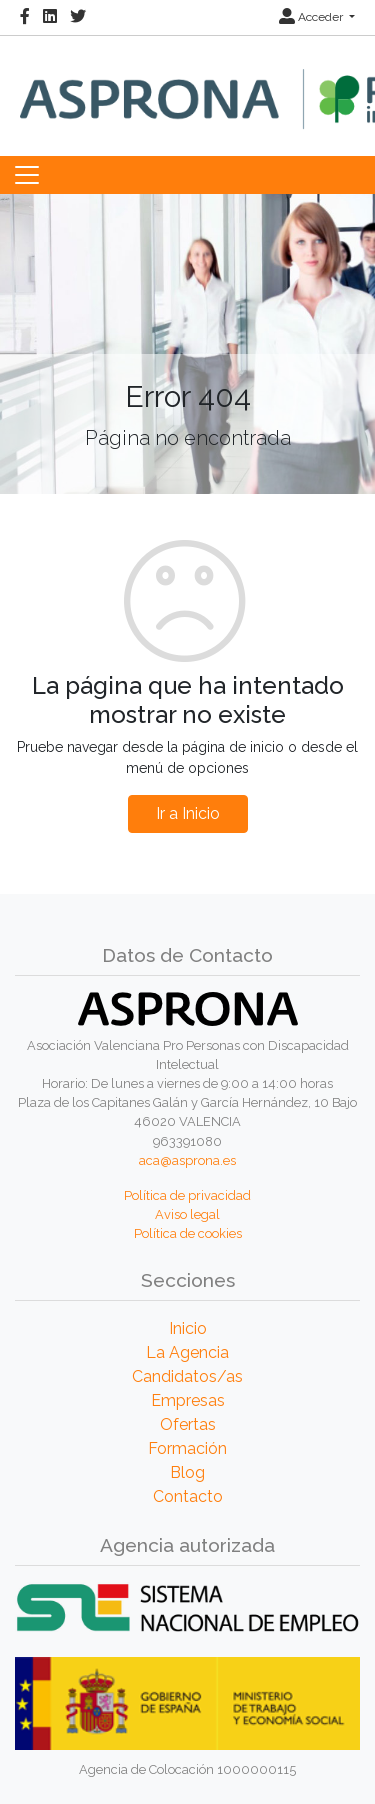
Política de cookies (188, 1233)
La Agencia (187, 1352)
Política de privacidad (187, 1195)
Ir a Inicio (188, 813)
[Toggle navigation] (27, 175)
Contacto (188, 1496)
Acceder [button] (312, 17)
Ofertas (188, 1424)
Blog (187, 1472)
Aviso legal (187, 1214)
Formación (187, 1448)
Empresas (188, 1400)
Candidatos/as (187, 1376)
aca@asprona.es (187, 1160)
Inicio (188, 1328)
